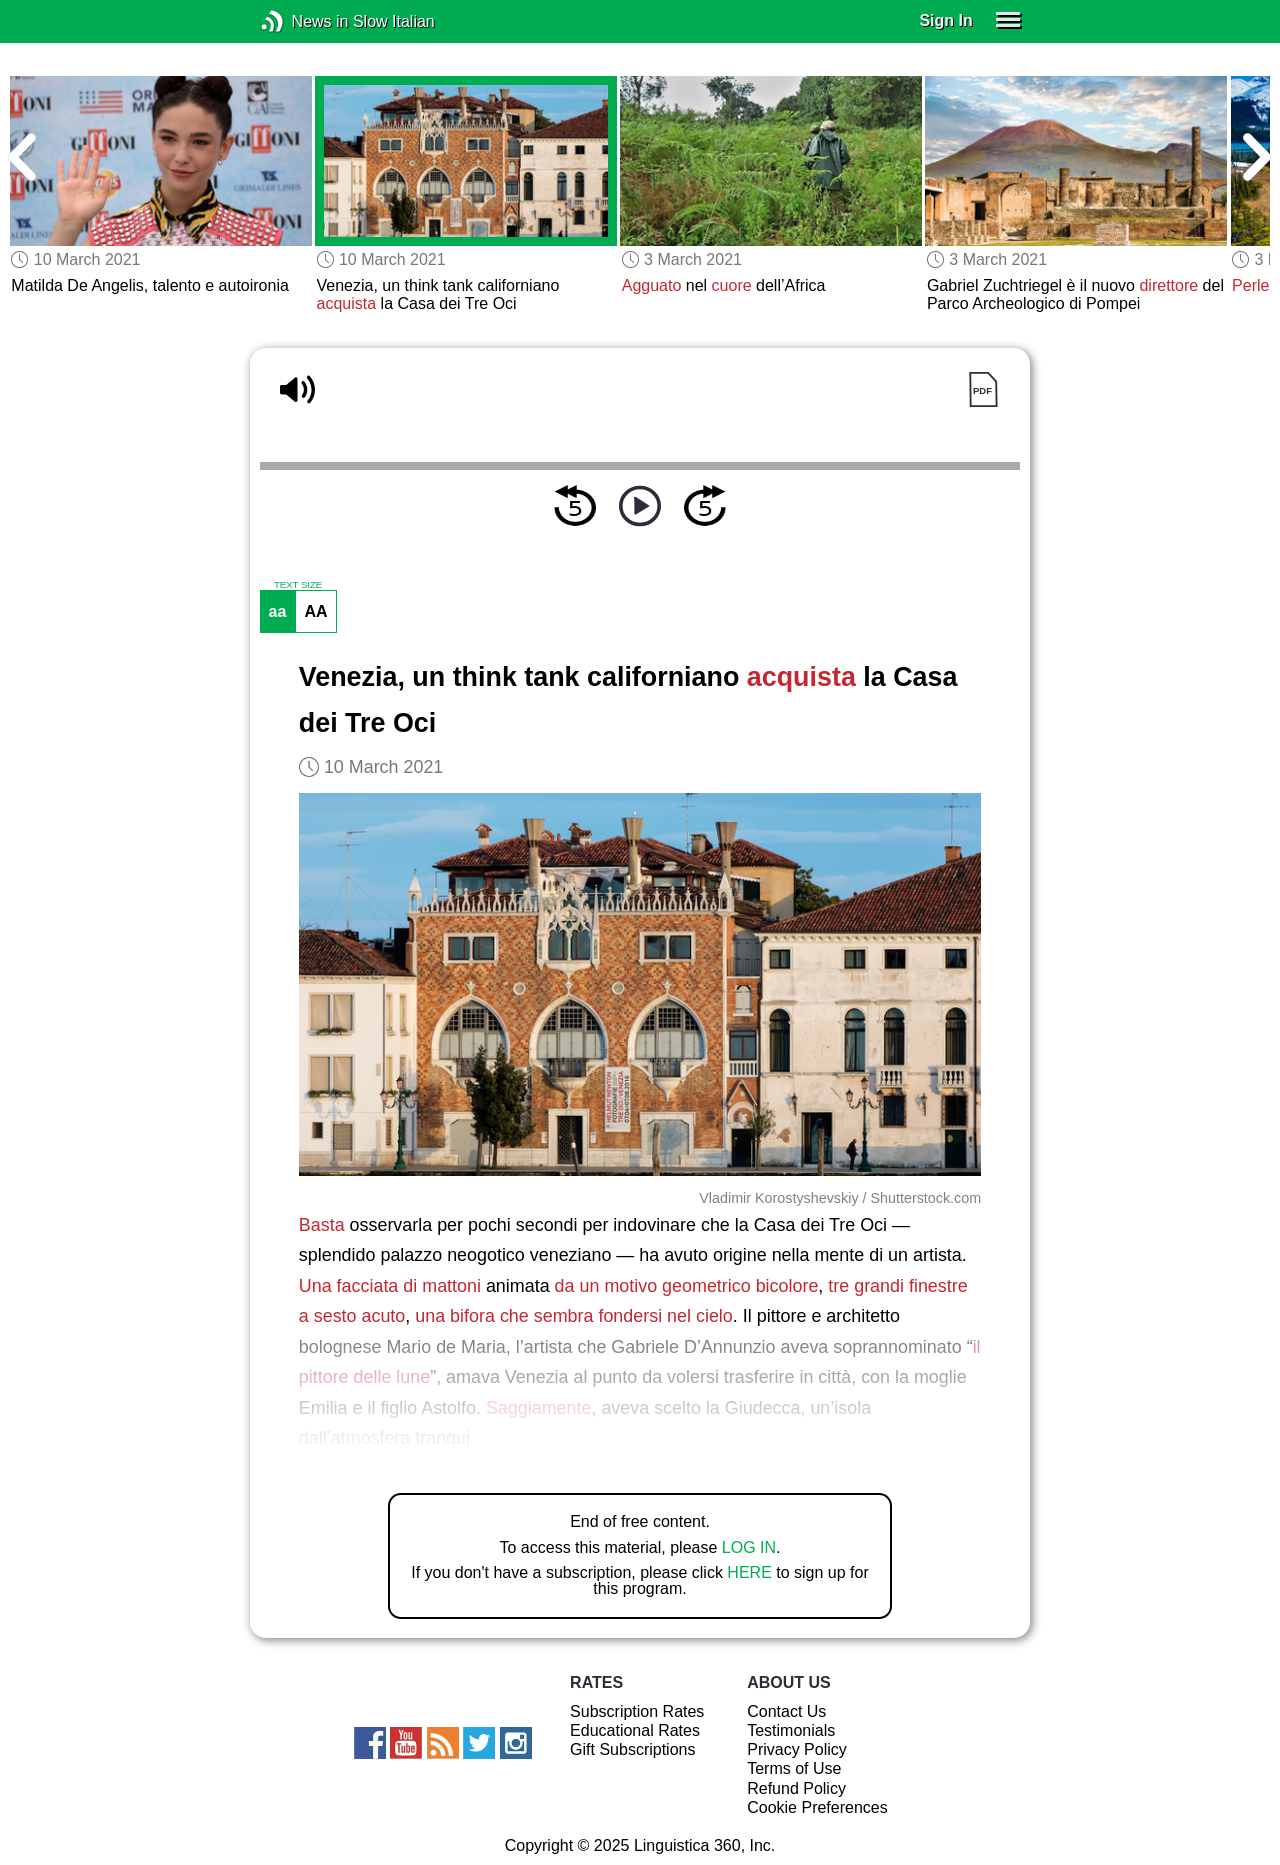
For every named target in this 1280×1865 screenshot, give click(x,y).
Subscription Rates (637, 1711)
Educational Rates (635, 1730)
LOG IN (749, 1547)
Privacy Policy (797, 1749)
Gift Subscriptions (632, 1749)
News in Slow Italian (302, 21)
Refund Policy (796, 1788)
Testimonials (791, 1730)
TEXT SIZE (298, 585)
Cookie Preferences (817, 1807)
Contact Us (786, 1711)
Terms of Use (794, 1768)
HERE (749, 1572)
